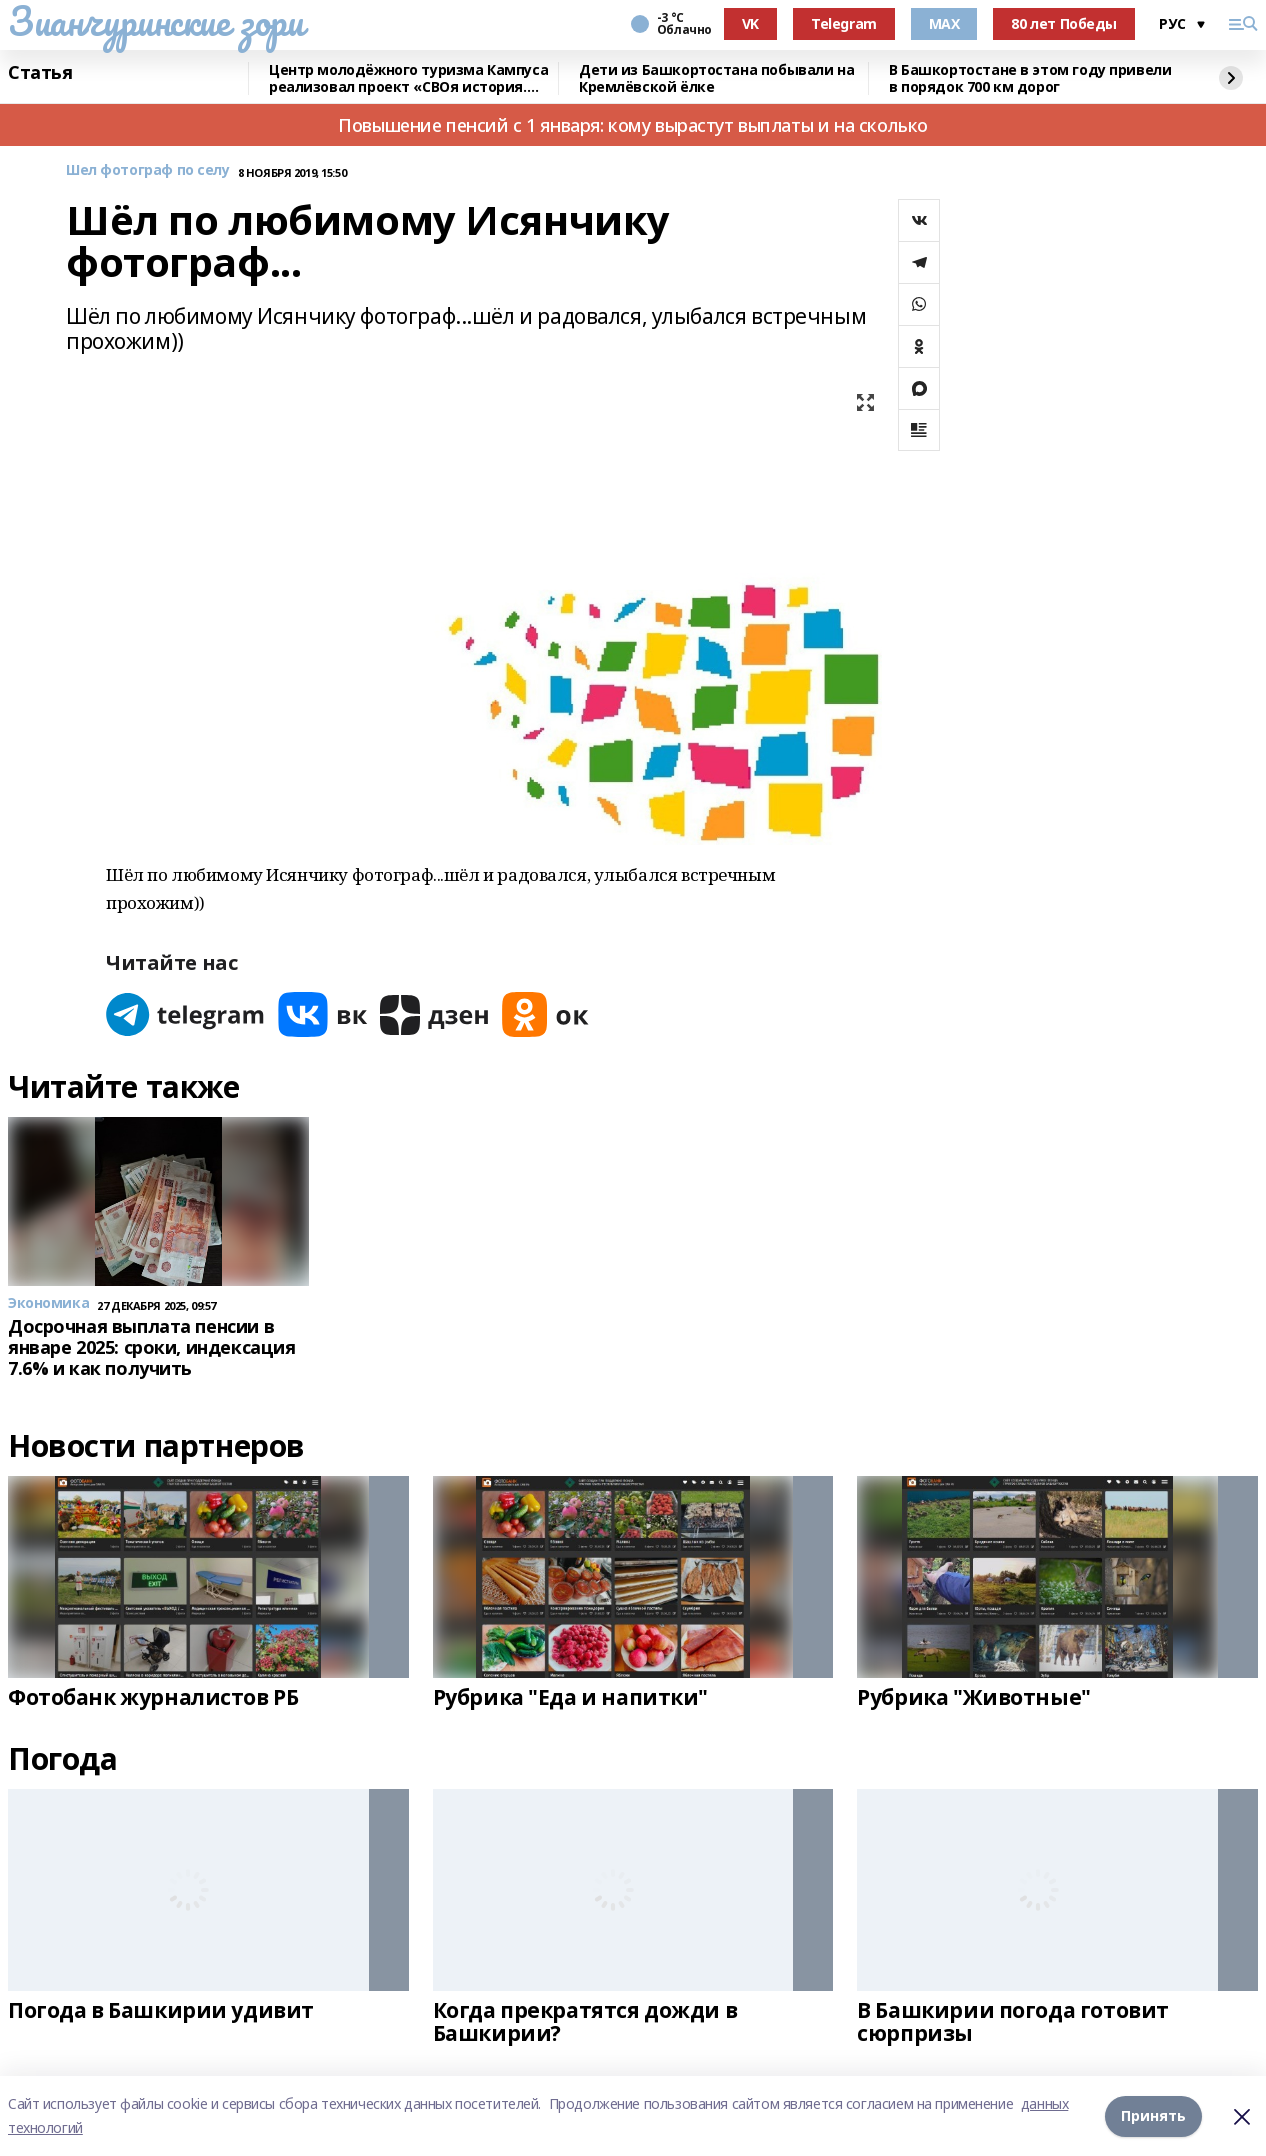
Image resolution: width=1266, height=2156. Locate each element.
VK (750, 23)
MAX (944, 23)
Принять (1153, 2115)
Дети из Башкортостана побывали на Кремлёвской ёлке (716, 78)
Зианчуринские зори (155, 21)
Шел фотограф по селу (148, 170)
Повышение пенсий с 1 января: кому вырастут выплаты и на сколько (633, 125)
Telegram (844, 23)
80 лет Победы (1064, 23)
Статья (40, 73)
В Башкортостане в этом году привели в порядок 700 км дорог (1030, 78)
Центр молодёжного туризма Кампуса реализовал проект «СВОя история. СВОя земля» (408, 78)
